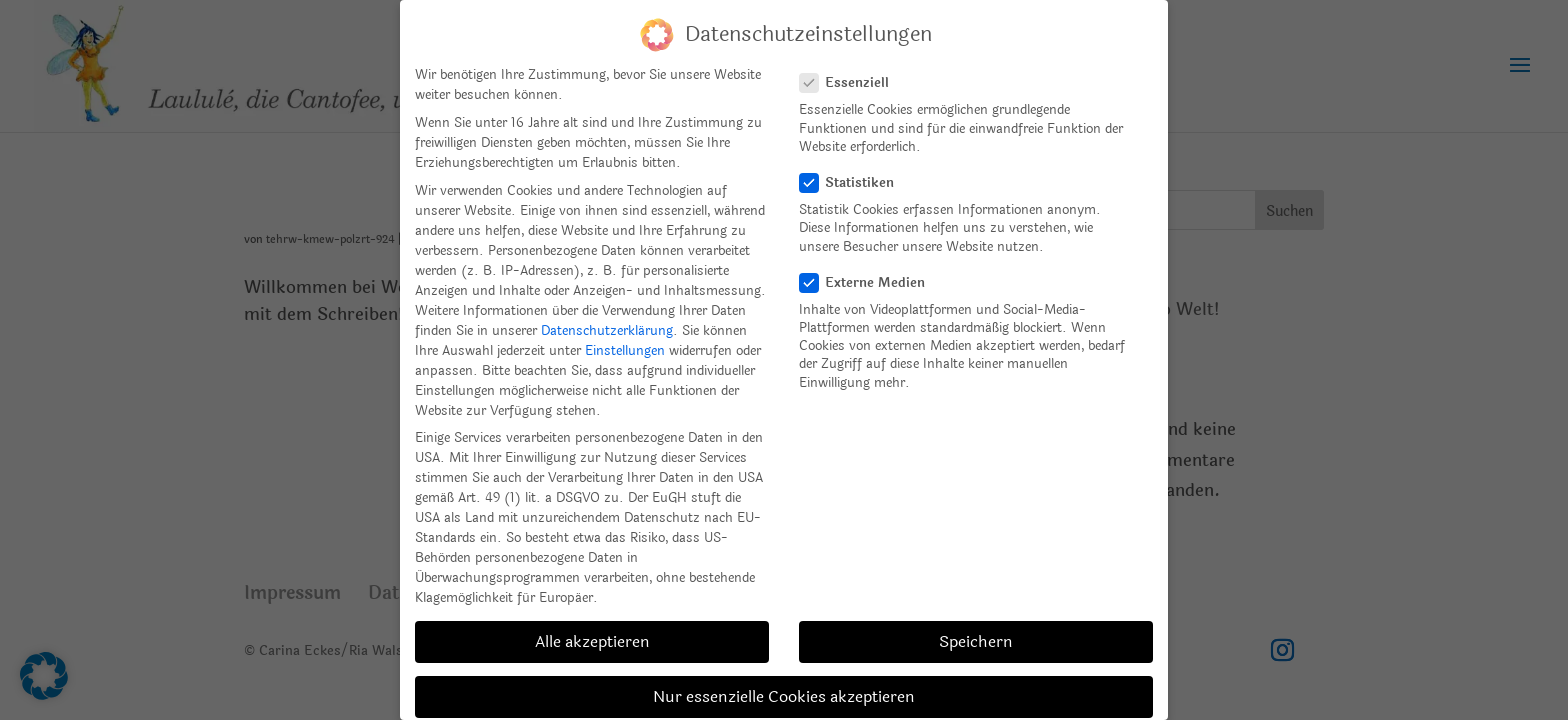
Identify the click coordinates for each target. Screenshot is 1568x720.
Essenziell (852, 83)
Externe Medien (870, 283)
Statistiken (855, 183)
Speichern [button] (976, 641)
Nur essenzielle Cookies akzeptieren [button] (784, 696)
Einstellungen (625, 351)
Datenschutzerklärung (607, 331)
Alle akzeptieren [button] (592, 641)
